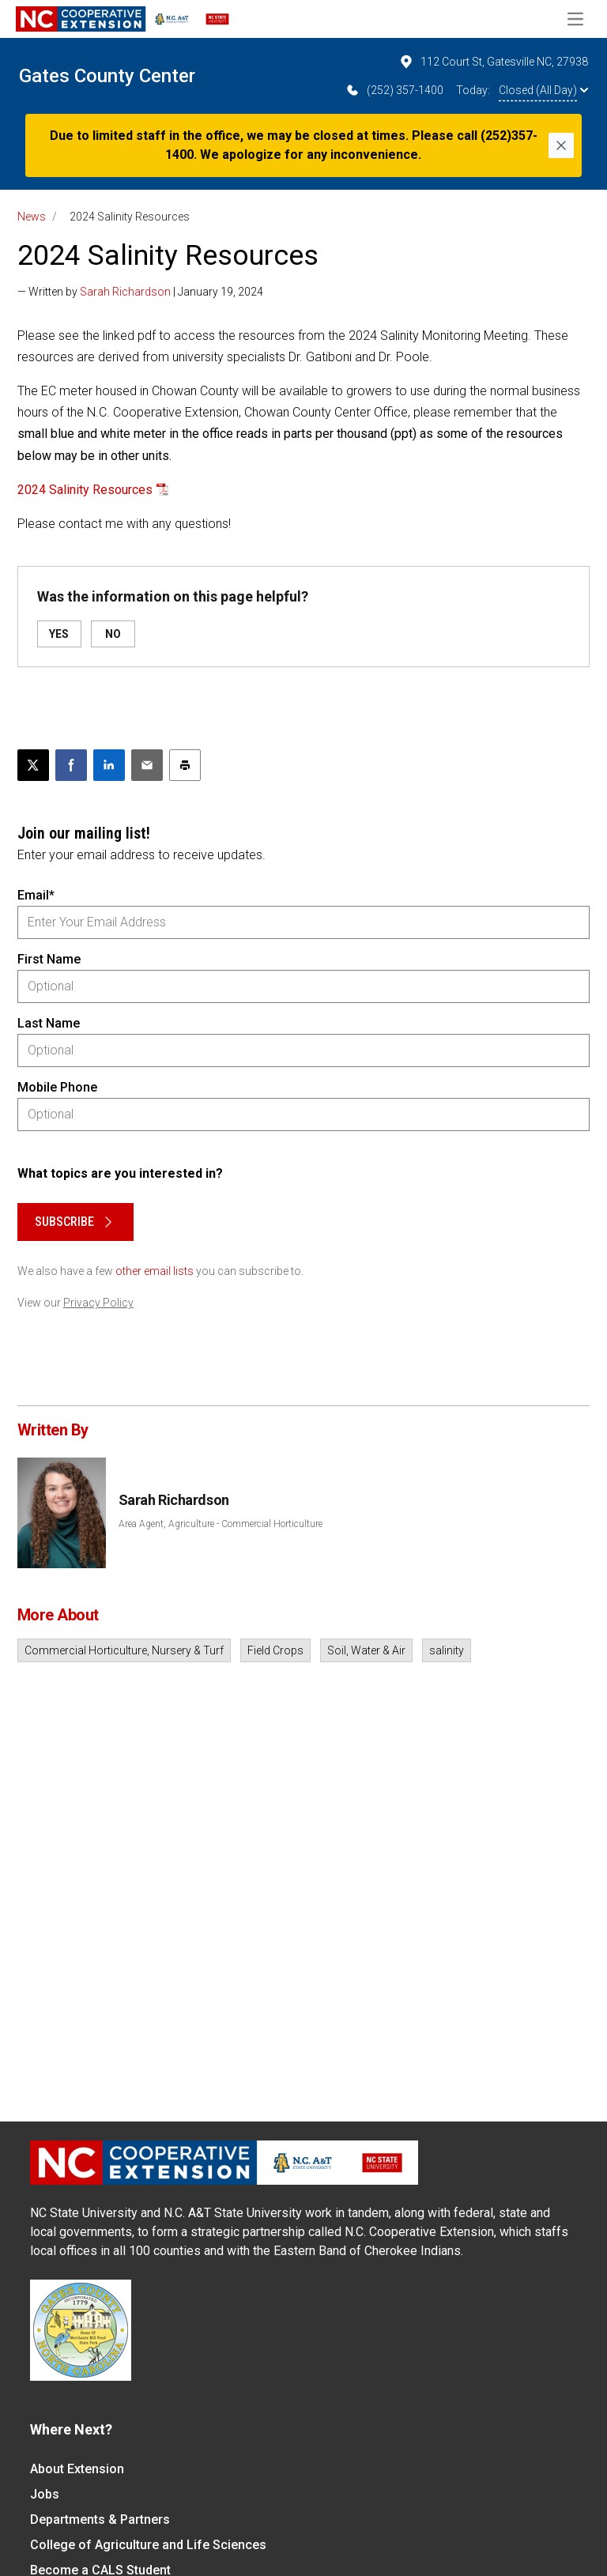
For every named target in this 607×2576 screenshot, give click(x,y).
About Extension (77, 2468)
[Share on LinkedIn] (109, 765)
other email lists (154, 1271)
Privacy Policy (98, 1302)
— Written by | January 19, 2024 (140, 291)
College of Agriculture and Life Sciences (148, 2544)
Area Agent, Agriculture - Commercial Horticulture (220, 1523)
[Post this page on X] (33, 765)
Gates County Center (107, 76)
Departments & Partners (100, 2519)
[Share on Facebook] (71, 765)
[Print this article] (185, 765)
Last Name (48, 1023)
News (31, 216)
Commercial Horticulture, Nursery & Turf (124, 1650)
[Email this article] (147, 765)
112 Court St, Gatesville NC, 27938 (493, 62)
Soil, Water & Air (366, 1650)
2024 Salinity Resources (85, 489)
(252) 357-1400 (394, 90)
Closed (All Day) (543, 90)
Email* (36, 895)
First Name (49, 959)
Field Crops (275, 1650)
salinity (446, 1650)
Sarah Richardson (125, 291)
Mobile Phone (57, 1087)
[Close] (561, 145)
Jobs (44, 2494)
